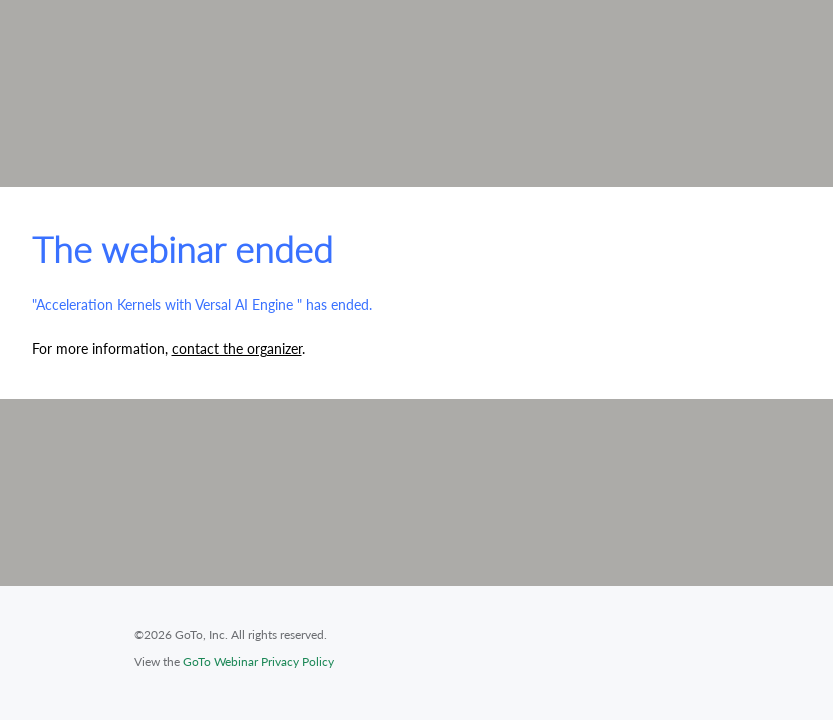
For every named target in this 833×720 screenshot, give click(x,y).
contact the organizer (237, 348)
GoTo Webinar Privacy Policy (258, 661)
